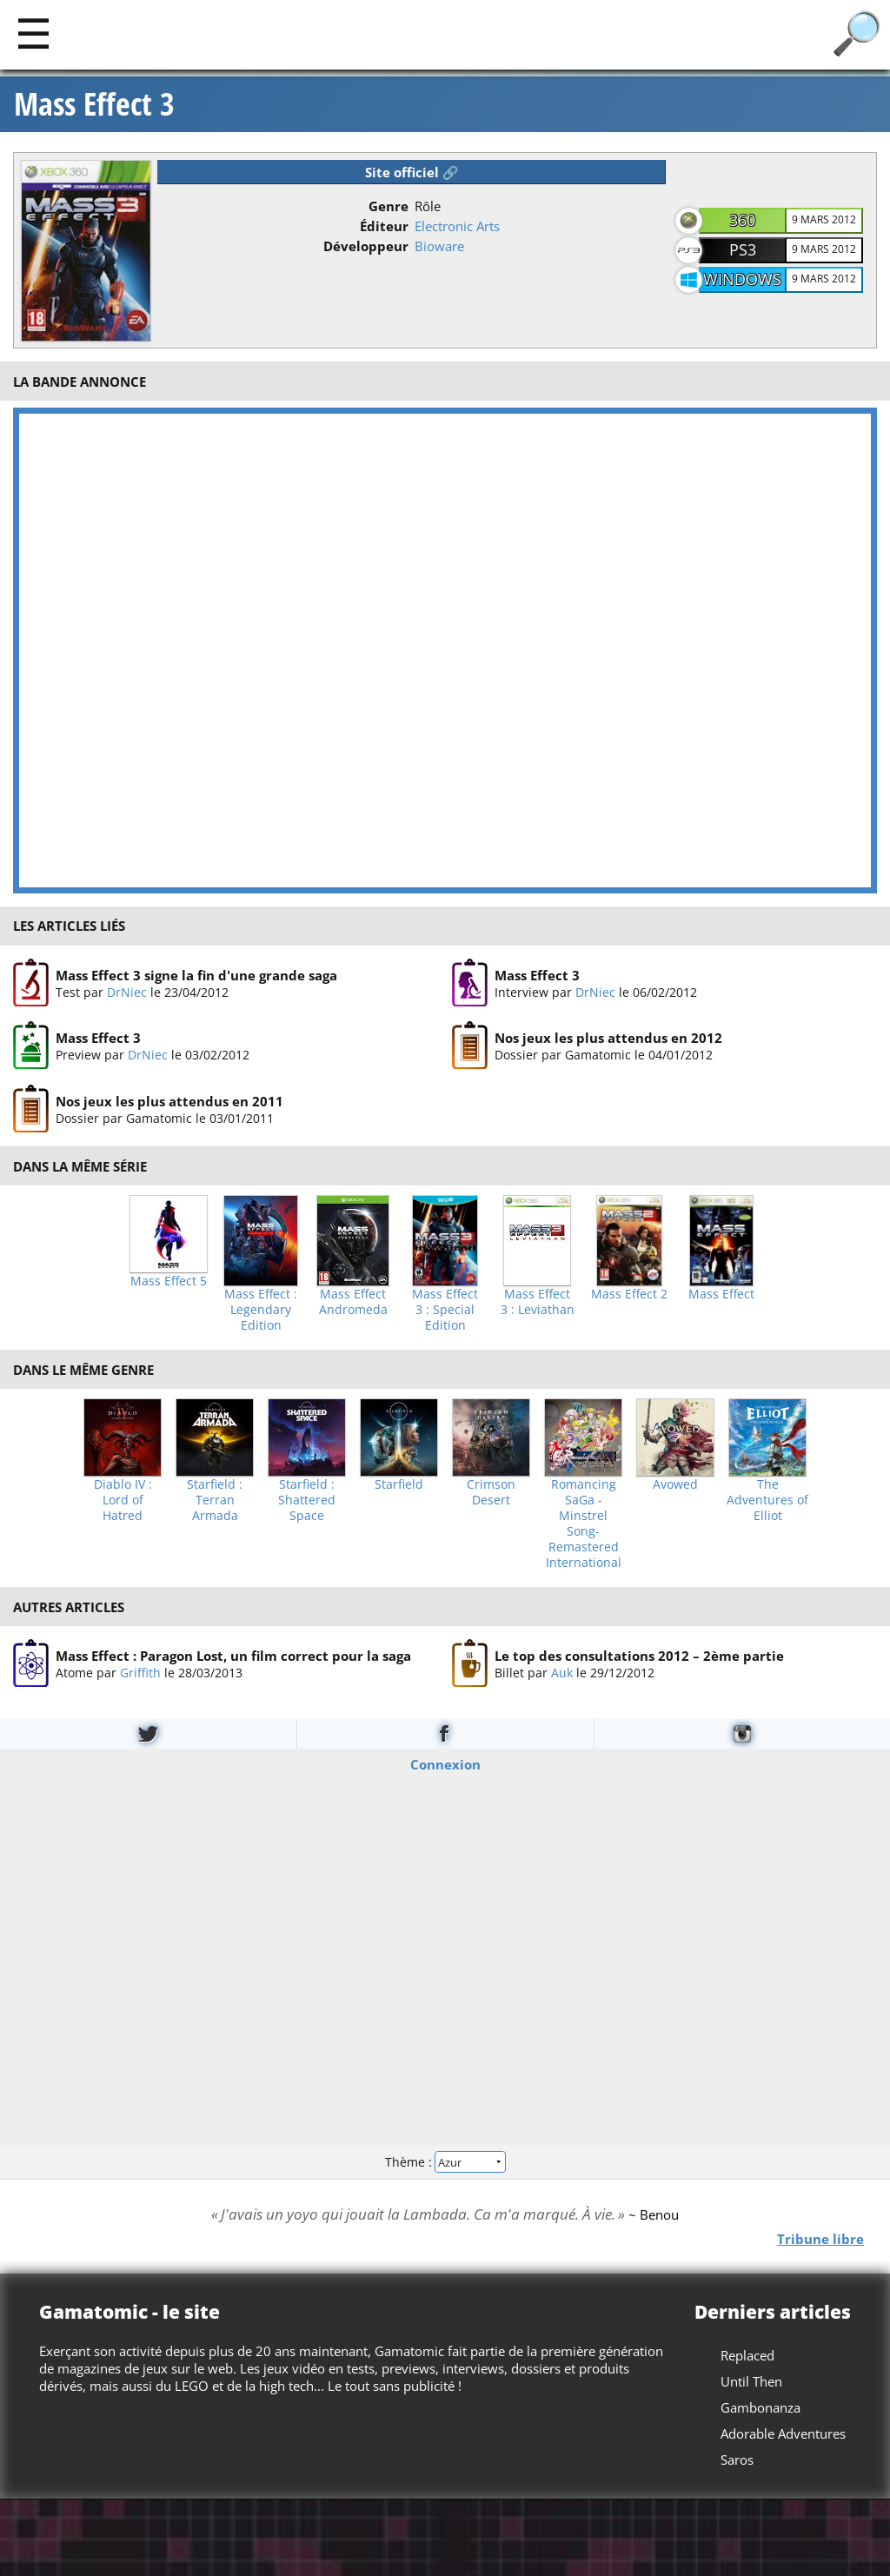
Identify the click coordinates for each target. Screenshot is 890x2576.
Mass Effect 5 (168, 1281)
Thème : (445, 2162)
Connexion (445, 1763)
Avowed (675, 1484)
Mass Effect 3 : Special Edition (445, 1309)
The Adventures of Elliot (767, 1500)
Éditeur (384, 226)
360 (742, 219)
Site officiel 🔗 (412, 172)
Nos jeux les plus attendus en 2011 (169, 1100)
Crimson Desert (491, 1492)
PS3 (742, 249)
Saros (737, 2459)
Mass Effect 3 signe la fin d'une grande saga (196, 975)
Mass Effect (721, 1294)
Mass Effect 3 (94, 104)
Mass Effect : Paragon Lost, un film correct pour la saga (233, 1655)
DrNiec (127, 992)
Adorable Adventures (783, 2433)
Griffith (140, 1672)
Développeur (365, 246)
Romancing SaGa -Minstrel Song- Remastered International (583, 1523)
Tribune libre (820, 2238)
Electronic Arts (457, 226)
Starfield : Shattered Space (306, 1500)
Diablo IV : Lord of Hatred (123, 1500)
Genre (388, 206)
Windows (742, 279)
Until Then (751, 2381)
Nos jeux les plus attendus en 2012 (608, 1037)
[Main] (33, 32)
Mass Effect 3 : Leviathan (538, 1302)
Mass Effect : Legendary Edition (260, 1309)
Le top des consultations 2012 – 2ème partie (639, 1655)
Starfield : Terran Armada (214, 1500)
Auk (562, 1672)
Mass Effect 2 (629, 1294)
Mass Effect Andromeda (353, 1302)
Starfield (399, 1484)
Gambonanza (760, 2407)
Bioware (439, 246)
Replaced (747, 2355)
